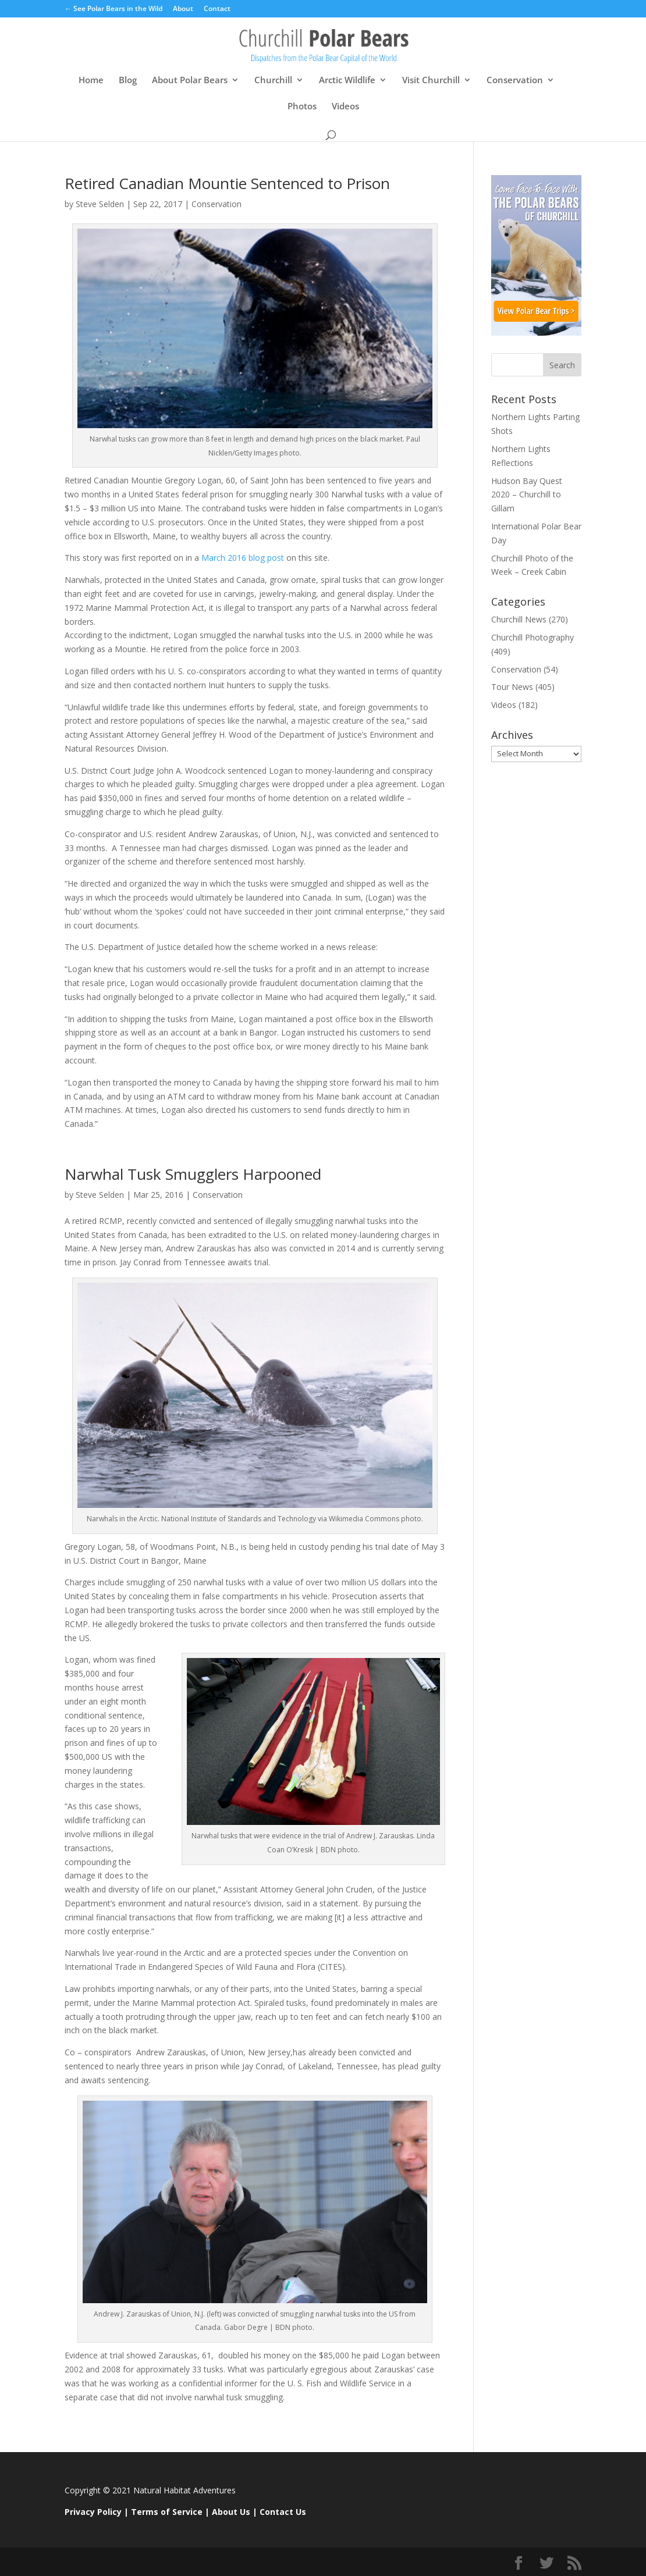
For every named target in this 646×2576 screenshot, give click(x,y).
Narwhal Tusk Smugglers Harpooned (193, 1174)
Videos (345, 107)
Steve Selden (100, 203)
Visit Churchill (431, 81)
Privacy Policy (93, 2511)
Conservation (515, 81)
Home (91, 81)
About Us (231, 2511)
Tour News (512, 686)
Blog (128, 81)
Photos (302, 107)
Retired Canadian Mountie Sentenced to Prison (227, 183)
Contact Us (283, 2511)
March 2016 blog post (243, 557)
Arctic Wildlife (347, 81)
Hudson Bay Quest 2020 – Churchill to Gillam (526, 494)
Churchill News (518, 619)
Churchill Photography (532, 637)
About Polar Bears (190, 81)
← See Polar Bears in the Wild (113, 9)
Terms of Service (167, 2511)
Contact (217, 9)
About (183, 9)
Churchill (273, 81)
